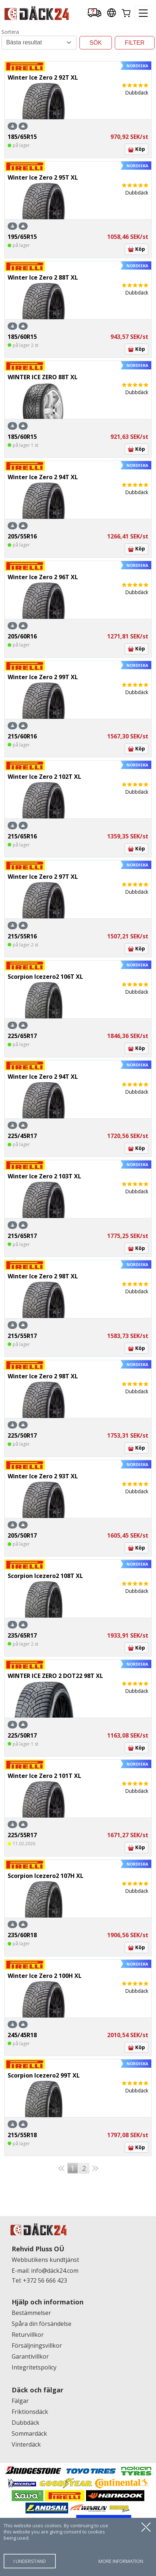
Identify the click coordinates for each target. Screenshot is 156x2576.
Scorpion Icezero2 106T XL (45, 977)
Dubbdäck (25, 2423)
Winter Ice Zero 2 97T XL (43, 877)
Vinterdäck (26, 2444)
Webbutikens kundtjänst (45, 2260)
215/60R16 (22, 736)
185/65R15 (22, 137)
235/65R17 (22, 1635)
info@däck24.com (54, 2271)
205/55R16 (22, 536)
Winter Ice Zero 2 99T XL (43, 677)
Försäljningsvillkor (37, 2345)
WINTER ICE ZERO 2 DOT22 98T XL (55, 1676)
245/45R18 (22, 2035)
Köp (136, 148)
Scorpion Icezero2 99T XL (44, 2075)
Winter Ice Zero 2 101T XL (44, 1776)
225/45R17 (22, 1136)
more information (120, 2561)
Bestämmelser (31, 2313)
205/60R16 (22, 636)
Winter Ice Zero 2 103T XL (44, 1176)
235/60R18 (22, 1935)
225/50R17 (22, 1435)
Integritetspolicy (34, 2367)
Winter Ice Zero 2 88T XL (43, 277)
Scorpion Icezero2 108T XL (45, 1576)
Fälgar (20, 2401)
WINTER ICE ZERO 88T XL (43, 377)
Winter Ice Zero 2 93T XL (43, 1476)
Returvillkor (28, 2335)
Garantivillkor (30, 2356)
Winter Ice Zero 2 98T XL (43, 1276)
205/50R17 (22, 1535)
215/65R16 (22, 836)
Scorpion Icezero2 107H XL (45, 1876)
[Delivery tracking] (94, 13)
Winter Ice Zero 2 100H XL (45, 1976)
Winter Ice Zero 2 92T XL (43, 77)
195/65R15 (22, 237)
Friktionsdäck (30, 2412)
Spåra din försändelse (41, 2324)
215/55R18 (22, 2135)
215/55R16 (22, 936)
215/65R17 (22, 1236)
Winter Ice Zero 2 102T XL (44, 777)
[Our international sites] (111, 13)
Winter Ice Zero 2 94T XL (43, 477)
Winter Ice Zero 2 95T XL (43, 177)
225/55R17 (22, 1835)
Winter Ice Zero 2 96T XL (43, 577)
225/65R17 (22, 1036)
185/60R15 (22, 337)
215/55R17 (22, 1336)
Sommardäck (29, 2433)
